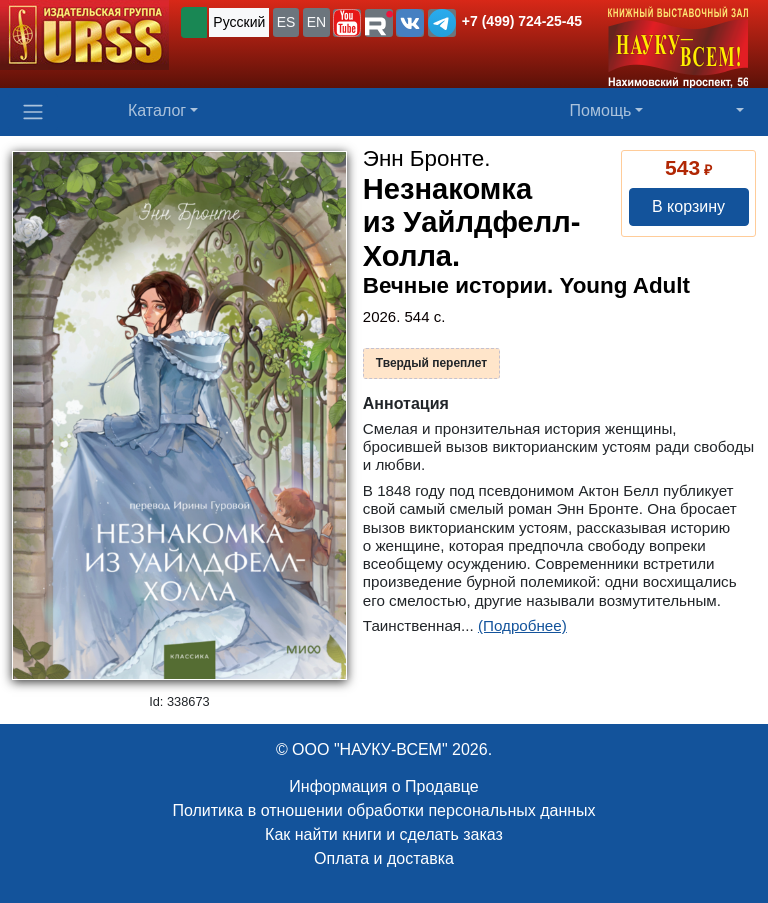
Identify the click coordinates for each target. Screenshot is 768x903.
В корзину (688, 206)
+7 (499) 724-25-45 (522, 21)
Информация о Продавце (383, 786)
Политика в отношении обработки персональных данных (383, 810)
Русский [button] (239, 22)
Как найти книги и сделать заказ (384, 834)
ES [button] (286, 22)
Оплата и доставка (384, 858)
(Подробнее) (522, 625)
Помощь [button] (601, 110)
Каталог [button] (157, 110)
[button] (347, 23)
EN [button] (316, 22)
